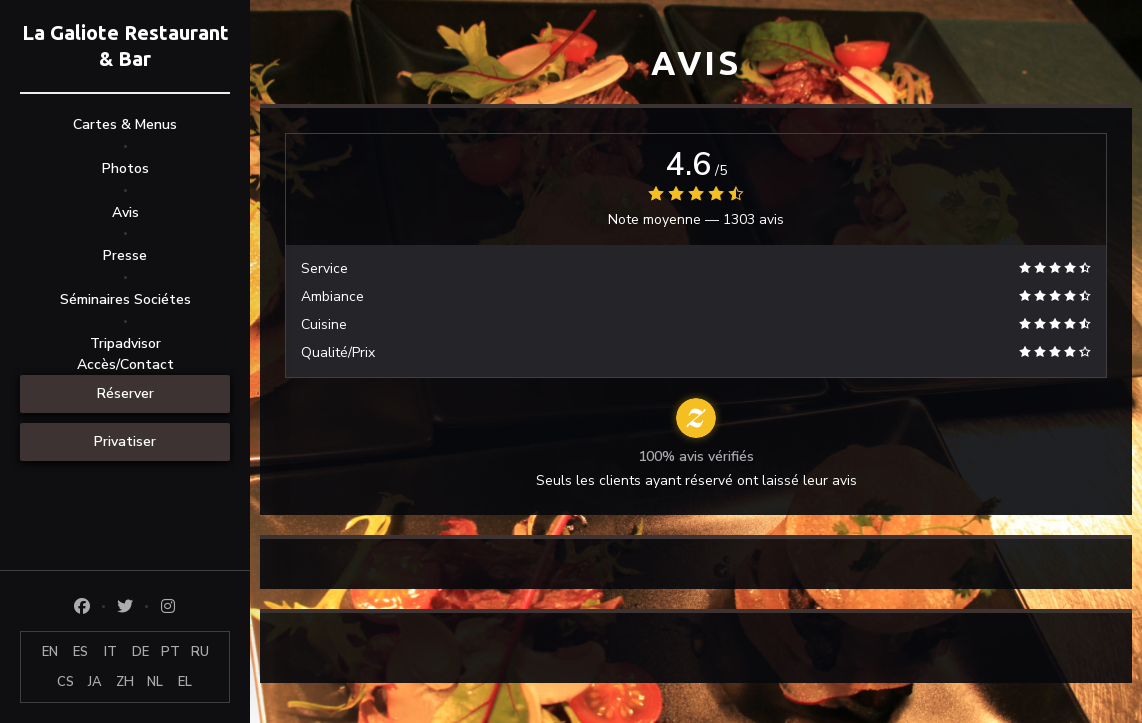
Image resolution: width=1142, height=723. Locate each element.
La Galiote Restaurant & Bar (125, 45)
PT (170, 652)
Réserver (125, 393)
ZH (125, 682)
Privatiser (125, 441)
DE (140, 652)
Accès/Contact (125, 364)
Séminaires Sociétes (125, 299)
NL (155, 682)
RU (200, 652)
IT (110, 652)
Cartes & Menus (125, 124)
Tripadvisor (125, 343)
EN (50, 652)
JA (95, 682)
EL (185, 682)
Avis (125, 212)
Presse (125, 255)
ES (80, 652)
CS (65, 682)
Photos (125, 168)
